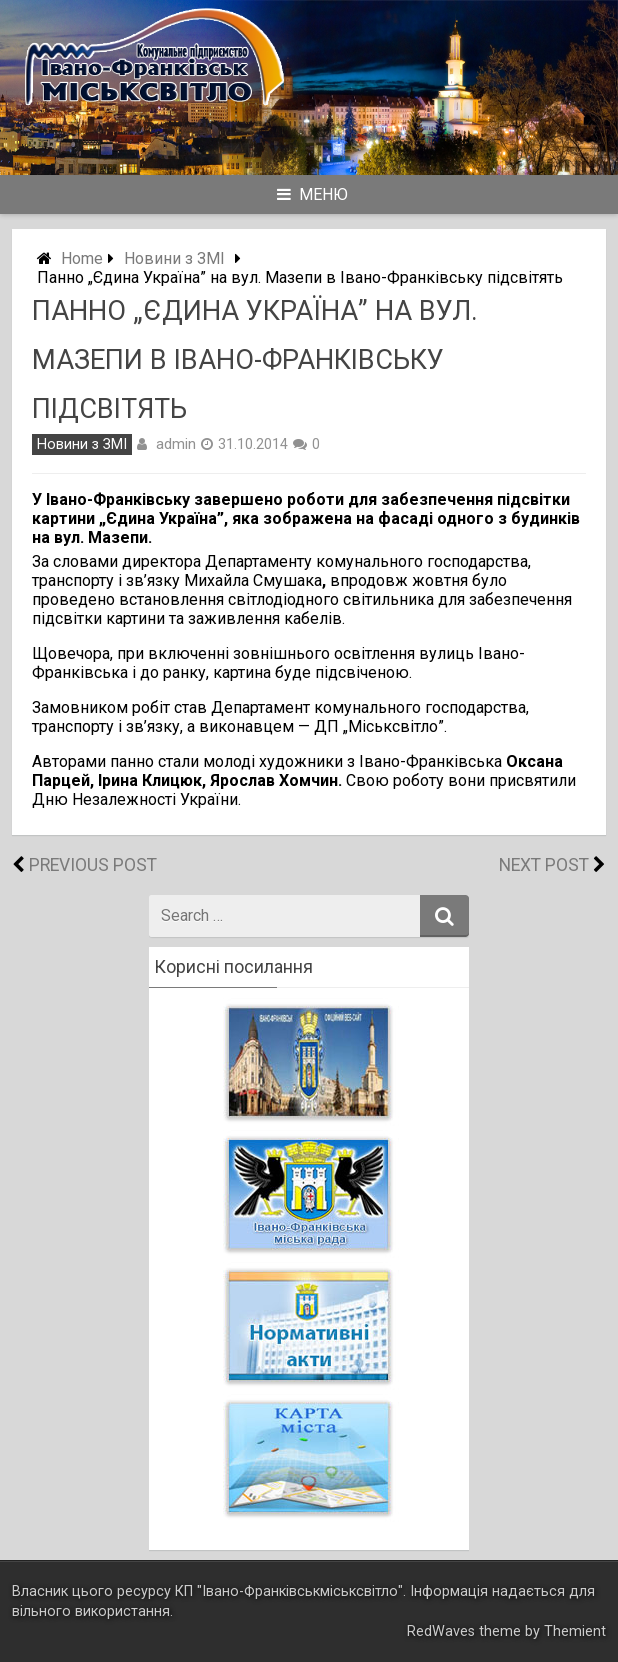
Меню (312, 194)
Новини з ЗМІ (174, 258)
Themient (575, 1631)
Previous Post (93, 865)
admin (176, 444)
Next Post (544, 865)
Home (82, 258)
